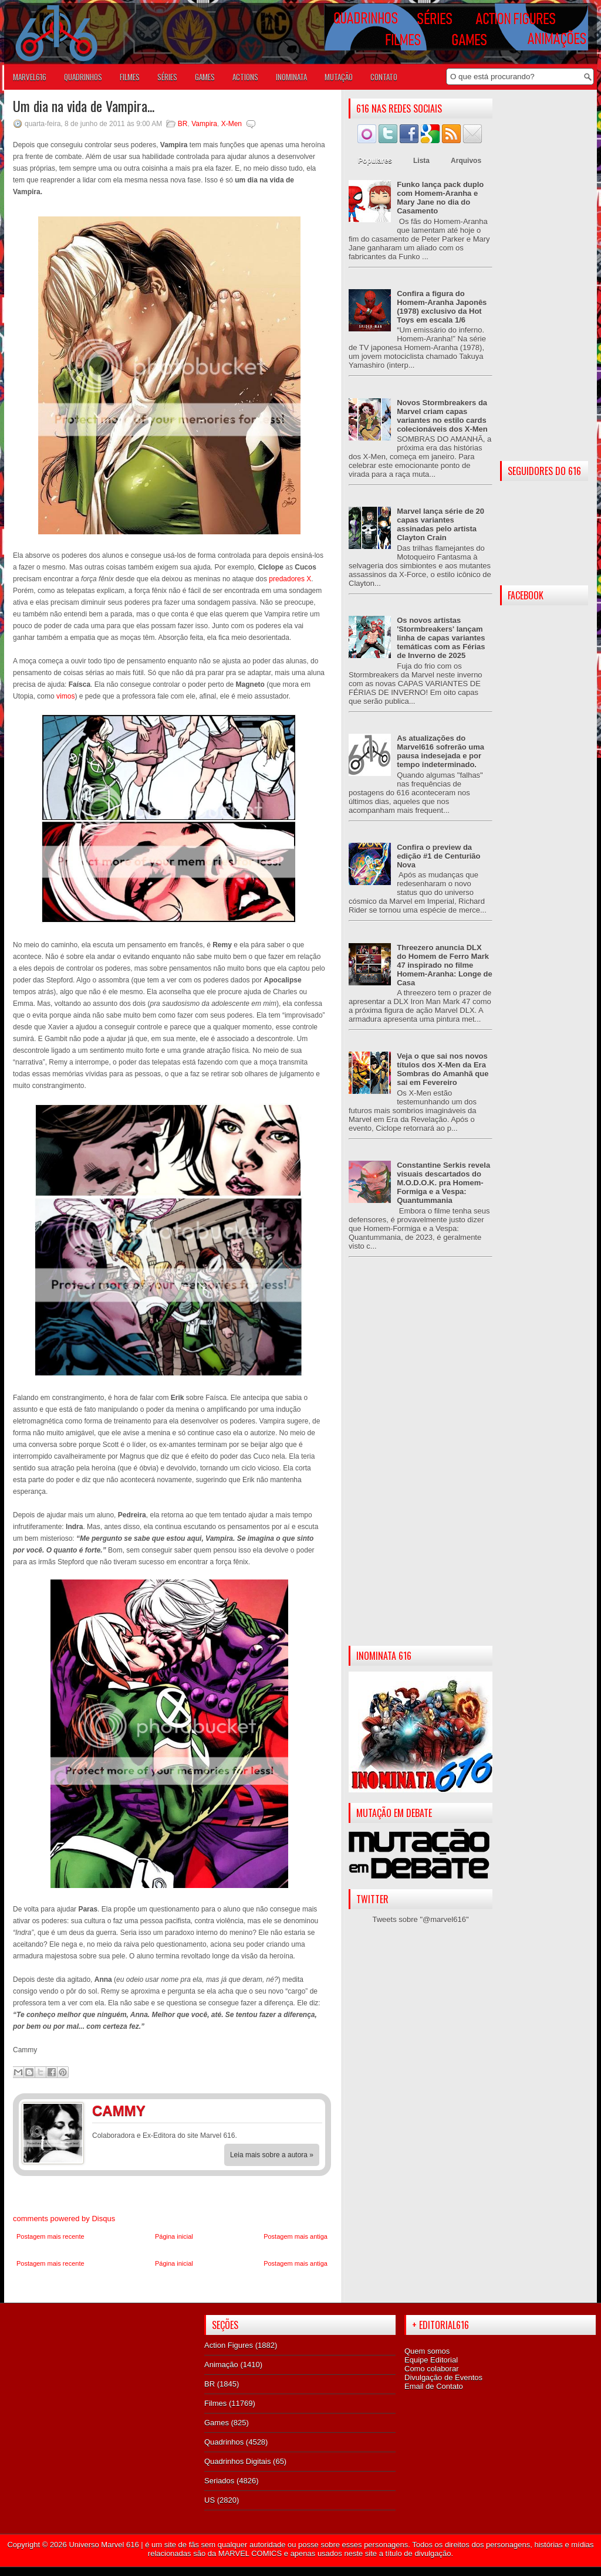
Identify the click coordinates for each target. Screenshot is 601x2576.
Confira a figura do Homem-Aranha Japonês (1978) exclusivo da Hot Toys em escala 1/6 (442, 306)
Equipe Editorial (431, 2359)
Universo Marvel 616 (104, 2544)
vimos (65, 696)
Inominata (291, 77)
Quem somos (427, 2351)
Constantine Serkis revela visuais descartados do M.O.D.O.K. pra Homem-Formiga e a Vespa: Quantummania (443, 1183)
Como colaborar (431, 2368)
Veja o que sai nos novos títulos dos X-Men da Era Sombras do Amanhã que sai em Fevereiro (442, 1069)
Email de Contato (433, 2386)
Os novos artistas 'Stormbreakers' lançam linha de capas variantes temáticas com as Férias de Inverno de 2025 (441, 638)
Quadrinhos (224, 2442)
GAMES (205, 77)
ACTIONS (245, 77)
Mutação (339, 77)
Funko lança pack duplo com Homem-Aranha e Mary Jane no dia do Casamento (440, 197)
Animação (221, 2364)
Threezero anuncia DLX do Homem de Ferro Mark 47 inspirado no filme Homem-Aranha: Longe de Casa (444, 965)
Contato (383, 77)
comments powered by (64, 2218)
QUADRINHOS (83, 77)
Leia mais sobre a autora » (271, 2155)
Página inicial (174, 2236)
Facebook (285, 2112)
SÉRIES (167, 77)
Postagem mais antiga (295, 2236)
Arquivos (466, 161)
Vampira (204, 124)
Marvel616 (29, 77)
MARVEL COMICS (250, 2553)
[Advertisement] (420, 1461)
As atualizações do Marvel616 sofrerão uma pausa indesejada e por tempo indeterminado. (440, 751)
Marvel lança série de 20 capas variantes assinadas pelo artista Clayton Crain (440, 524)
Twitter (309, 2112)
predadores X (290, 579)
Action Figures (228, 2345)
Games (216, 2422)
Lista (421, 161)
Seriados (219, 2480)
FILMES (130, 77)
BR (183, 124)
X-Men (231, 124)
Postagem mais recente (50, 2236)
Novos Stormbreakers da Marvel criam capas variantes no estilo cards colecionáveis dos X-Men (442, 415)
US (209, 2500)
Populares (375, 161)
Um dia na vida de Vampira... (83, 106)
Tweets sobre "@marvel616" (420, 1919)
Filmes (215, 2403)
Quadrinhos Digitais (237, 2461)
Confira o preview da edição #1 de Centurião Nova (438, 856)
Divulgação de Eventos (443, 2377)
